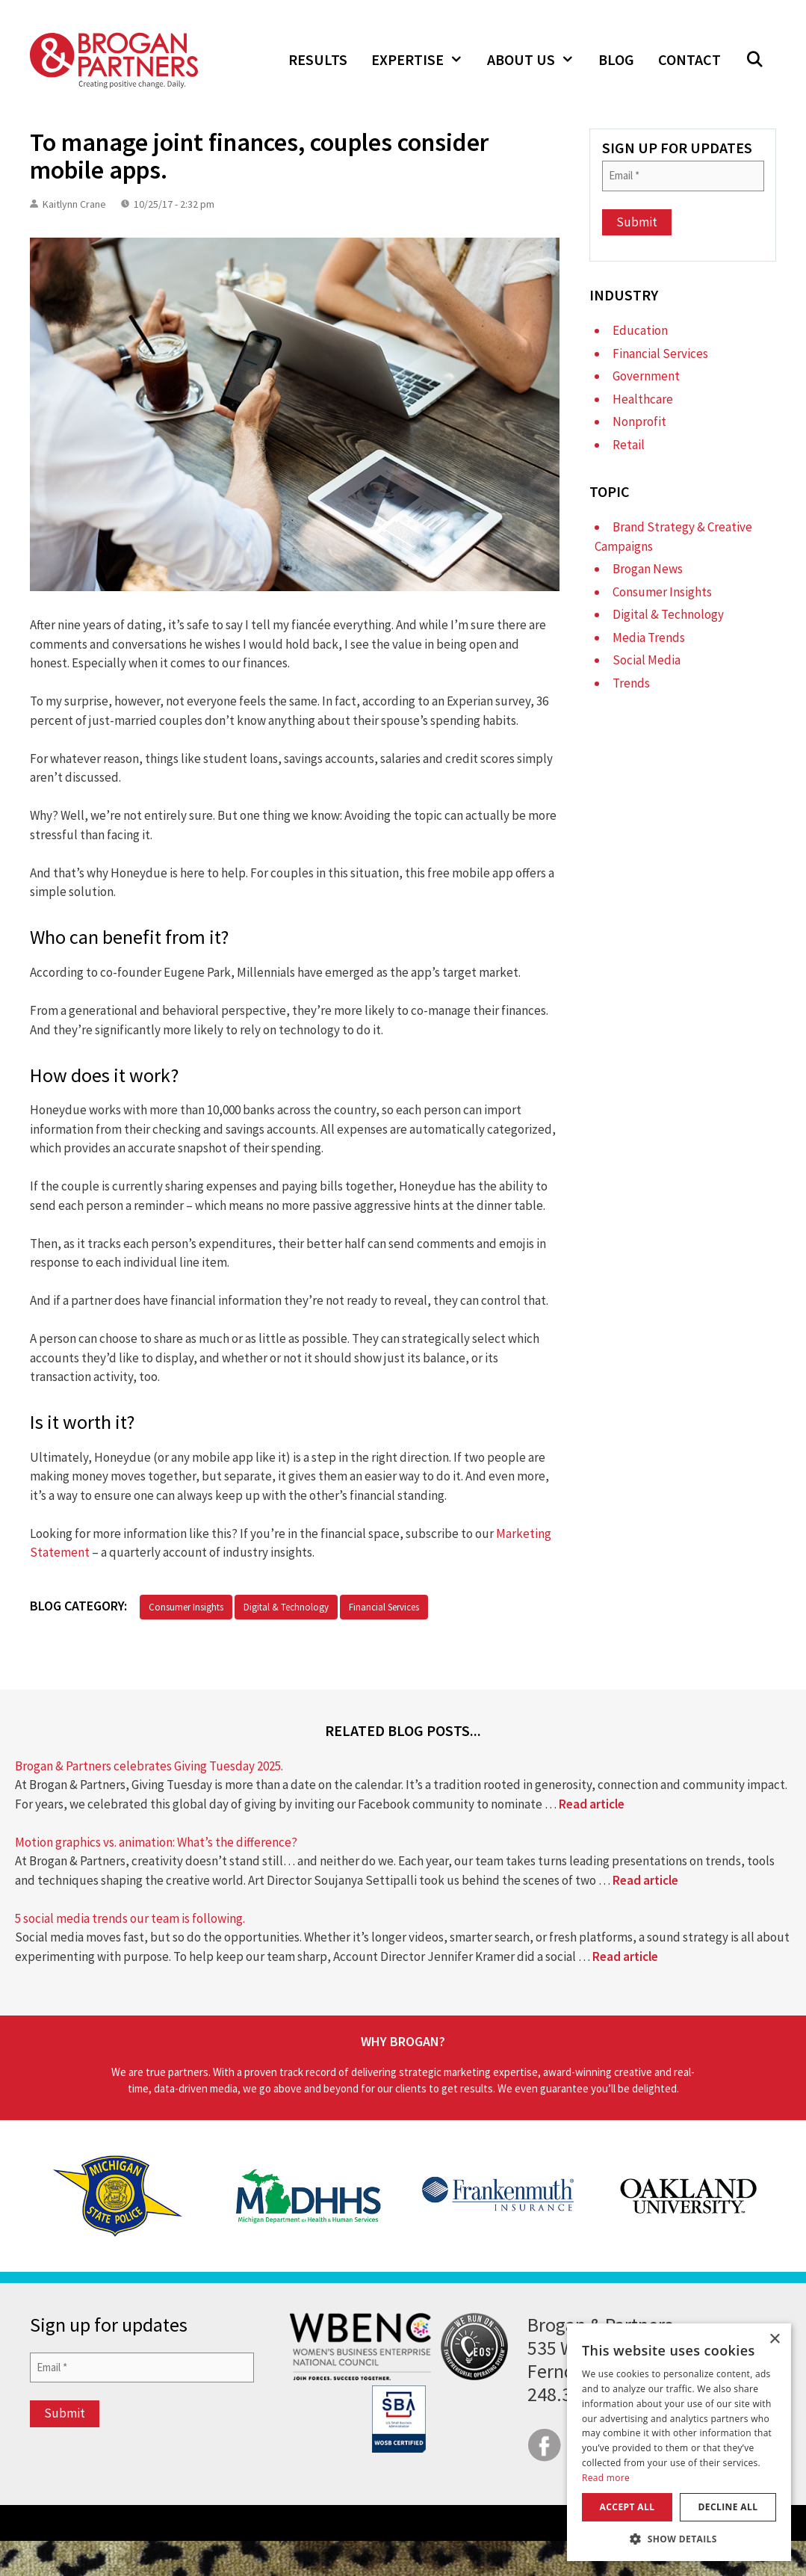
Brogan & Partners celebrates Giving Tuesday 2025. (149, 1766)
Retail (629, 444)
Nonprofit (639, 421)
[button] (754, 59)
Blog (616, 59)
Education (640, 330)
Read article (591, 1804)
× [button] (774, 2339)
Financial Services (384, 1607)
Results (317, 59)
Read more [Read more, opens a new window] (606, 2477)
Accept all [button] (627, 2507)
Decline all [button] (728, 2507)
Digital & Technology (286, 1607)
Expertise (423, 59)
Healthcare (643, 399)
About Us (536, 59)
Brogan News (648, 568)
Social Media (647, 660)
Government (646, 376)
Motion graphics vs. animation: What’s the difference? (156, 1842)
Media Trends (649, 637)
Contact (689, 59)
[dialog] (679, 2442)
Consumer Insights (186, 1607)
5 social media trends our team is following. (130, 1918)
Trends (631, 683)
